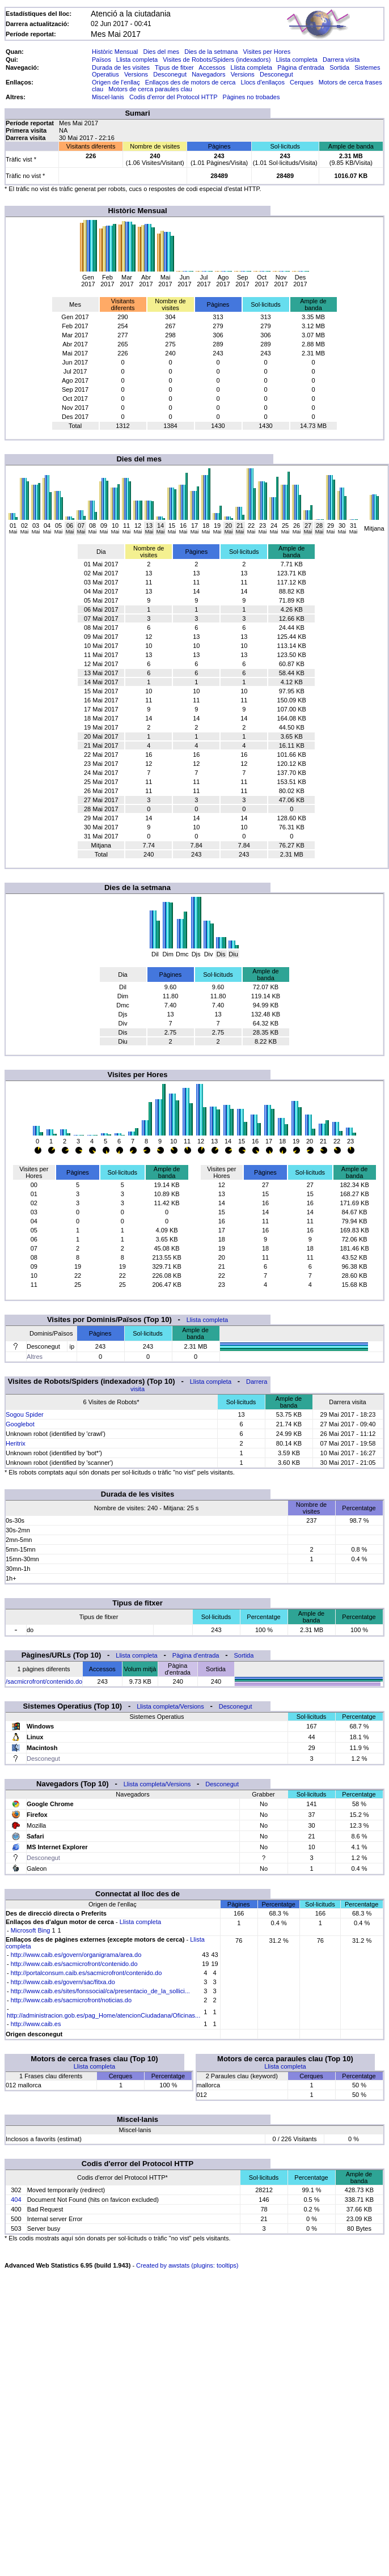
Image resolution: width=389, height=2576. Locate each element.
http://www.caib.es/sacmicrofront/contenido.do (74, 1963)
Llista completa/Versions (170, 1706)
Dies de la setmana (211, 51)
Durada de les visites (121, 67)
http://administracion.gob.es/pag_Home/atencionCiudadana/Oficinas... (103, 2015)
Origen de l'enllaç (116, 82)
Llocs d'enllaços (263, 82)
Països (101, 59)
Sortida (339, 67)
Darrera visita (341, 59)
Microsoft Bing (30, 1930)
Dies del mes (161, 51)
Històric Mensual (115, 51)
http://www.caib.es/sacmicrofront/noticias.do (71, 2000)
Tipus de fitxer (174, 67)
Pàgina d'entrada (300, 67)
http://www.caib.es (36, 2023)
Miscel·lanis (108, 97)
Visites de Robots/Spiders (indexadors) (216, 59)
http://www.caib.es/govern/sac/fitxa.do (63, 1981)
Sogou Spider (25, 1414)
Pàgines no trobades (251, 97)
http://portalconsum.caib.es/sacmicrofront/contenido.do (86, 1972)
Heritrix (16, 1443)
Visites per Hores (267, 51)
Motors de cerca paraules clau (150, 89)
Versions (136, 74)
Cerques (302, 82)
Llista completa (137, 59)
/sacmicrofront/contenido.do (44, 1681)
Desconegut (170, 74)
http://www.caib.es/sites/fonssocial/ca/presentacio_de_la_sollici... (100, 1991)
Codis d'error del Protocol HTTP (173, 97)
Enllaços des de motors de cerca (190, 82)
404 (16, 2199)
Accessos (211, 67)
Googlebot (20, 1424)
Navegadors (208, 74)
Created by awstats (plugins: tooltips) (187, 2265)
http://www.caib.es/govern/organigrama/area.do (76, 1954)
